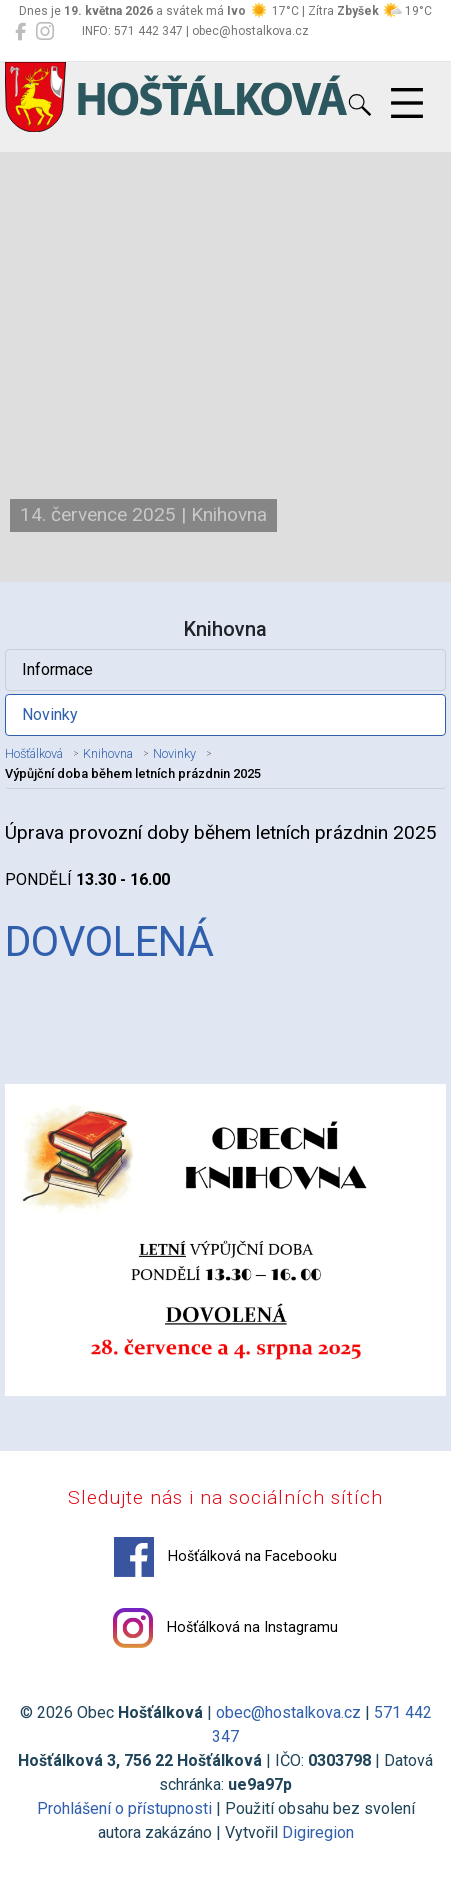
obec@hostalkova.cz (288, 1712)
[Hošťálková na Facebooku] (20, 32)
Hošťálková (34, 753)
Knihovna (108, 753)
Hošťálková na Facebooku (225, 1557)
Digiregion (318, 1832)
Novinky (50, 714)
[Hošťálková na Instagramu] (45, 32)
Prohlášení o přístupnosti (124, 1808)
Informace (57, 669)
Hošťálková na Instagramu (225, 1628)
